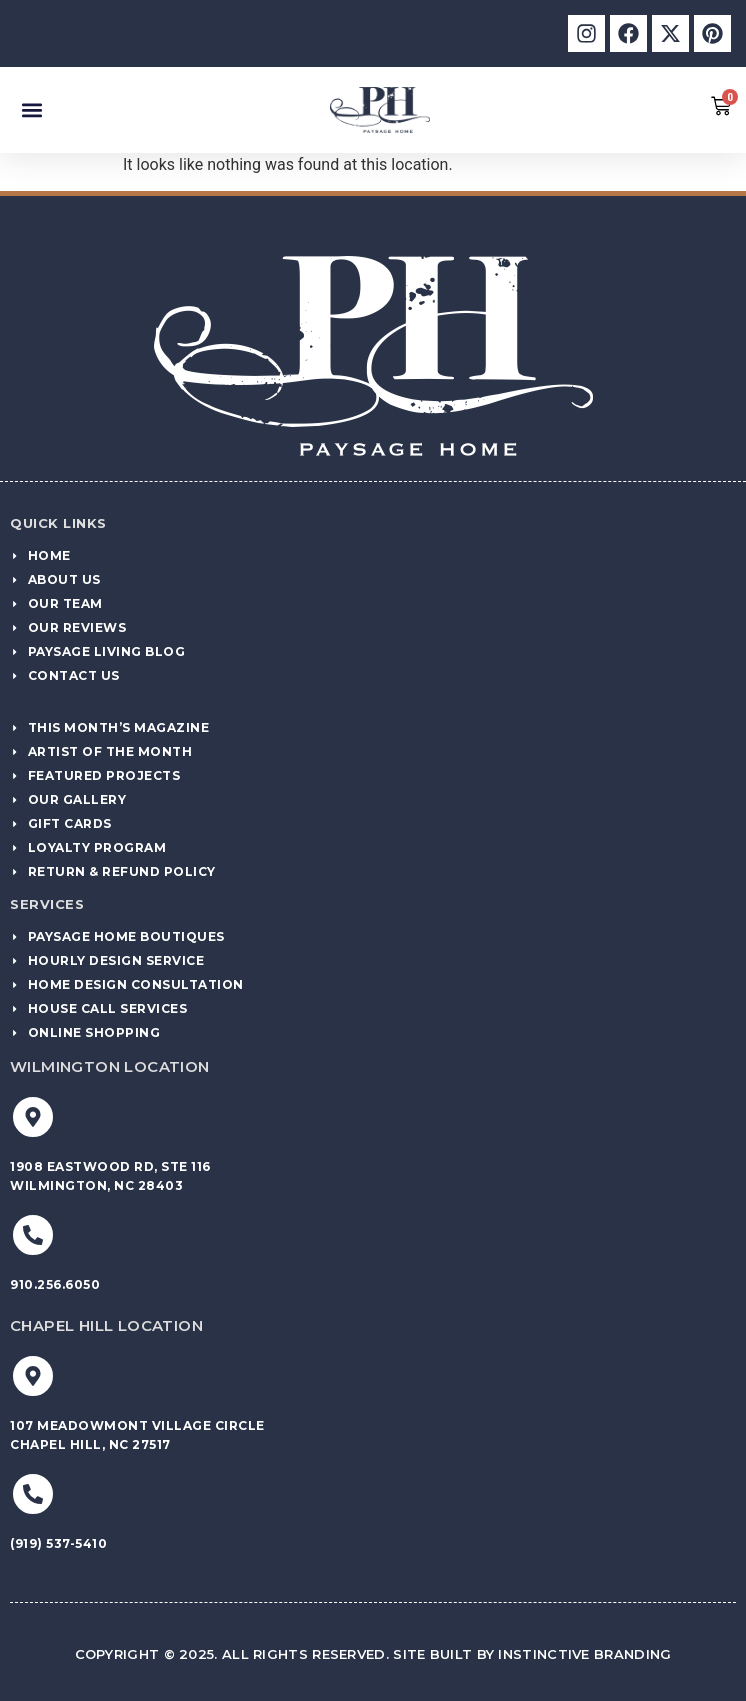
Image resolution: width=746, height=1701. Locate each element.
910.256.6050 (55, 1284)
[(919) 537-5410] (33, 1494)
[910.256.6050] (33, 1235)
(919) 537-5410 (58, 1543)
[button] (31, 109)
